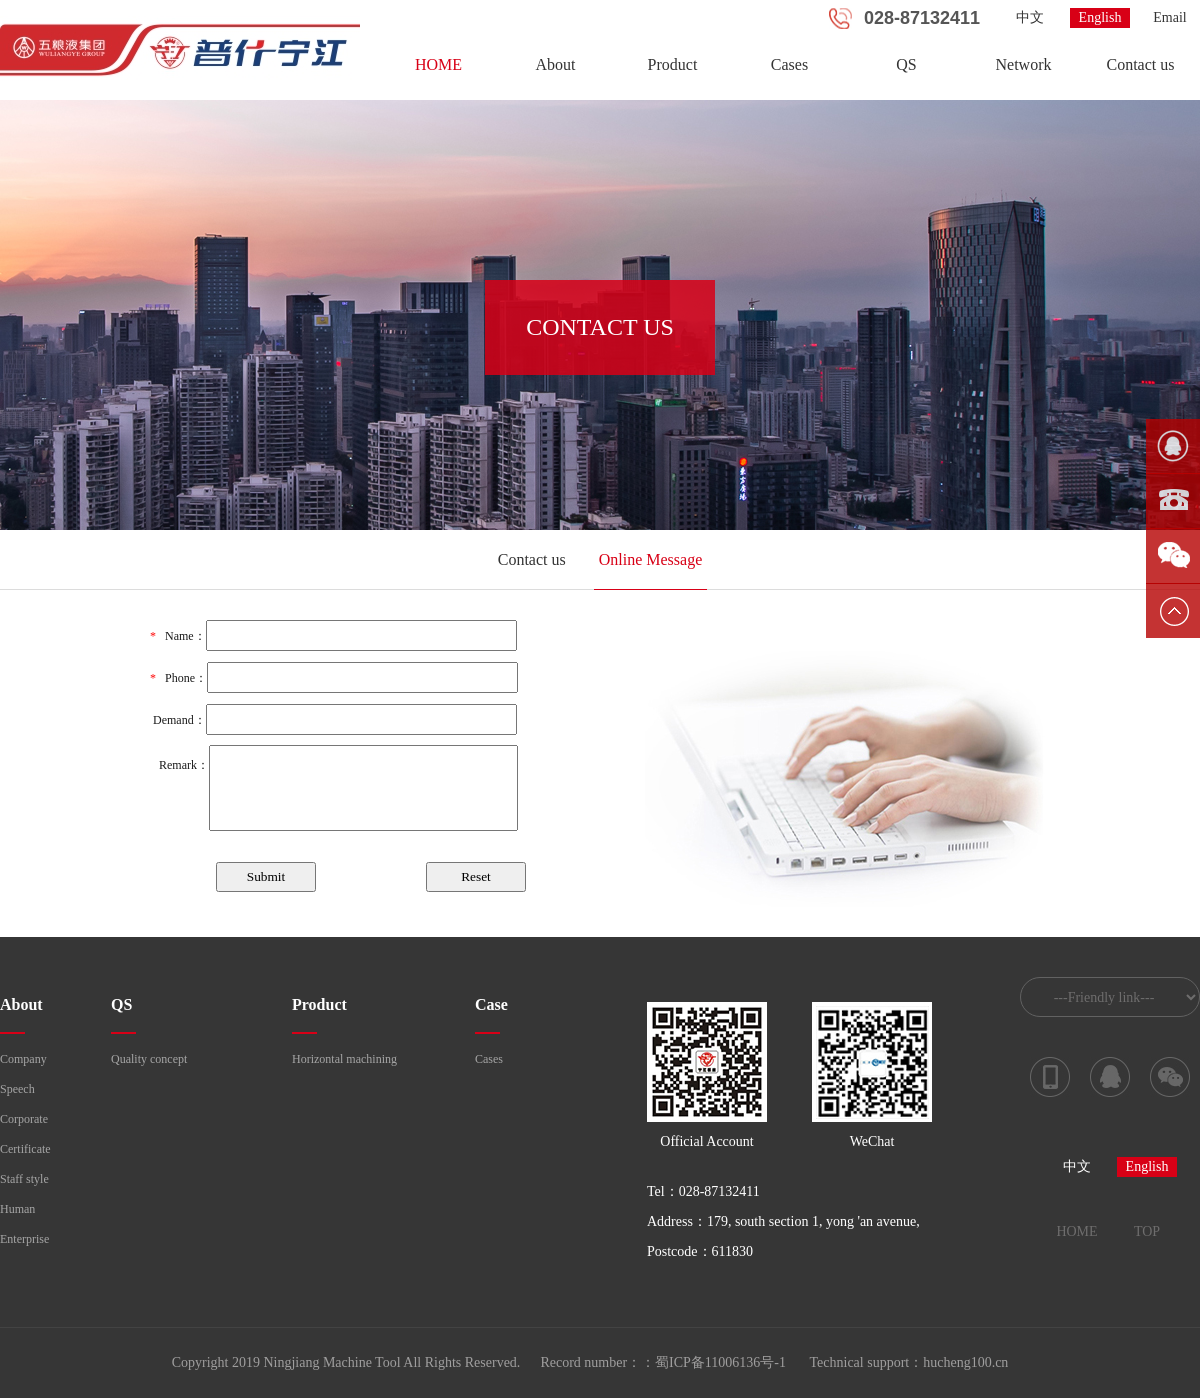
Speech (17, 1089)
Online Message (651, 559)
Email (1169, 17)
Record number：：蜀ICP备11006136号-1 (663, 1362)
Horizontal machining (344, 1059)
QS (906, 64)
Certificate (25, 1149)
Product (673, 64)
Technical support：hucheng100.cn (909, 1362)
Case (491, 1004)
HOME (438, 64)
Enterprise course (24, 1243)
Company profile (23, 1063)
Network (1024, 64)
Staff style (24, 1179)
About (556, 64)
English (1100, 17)
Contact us (1141, 64)
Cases (789, 64)
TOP (1147, 1231)
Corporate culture (24, 1123)
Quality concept (149, 1059)
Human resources (22, 1213)
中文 (1030, 17)
